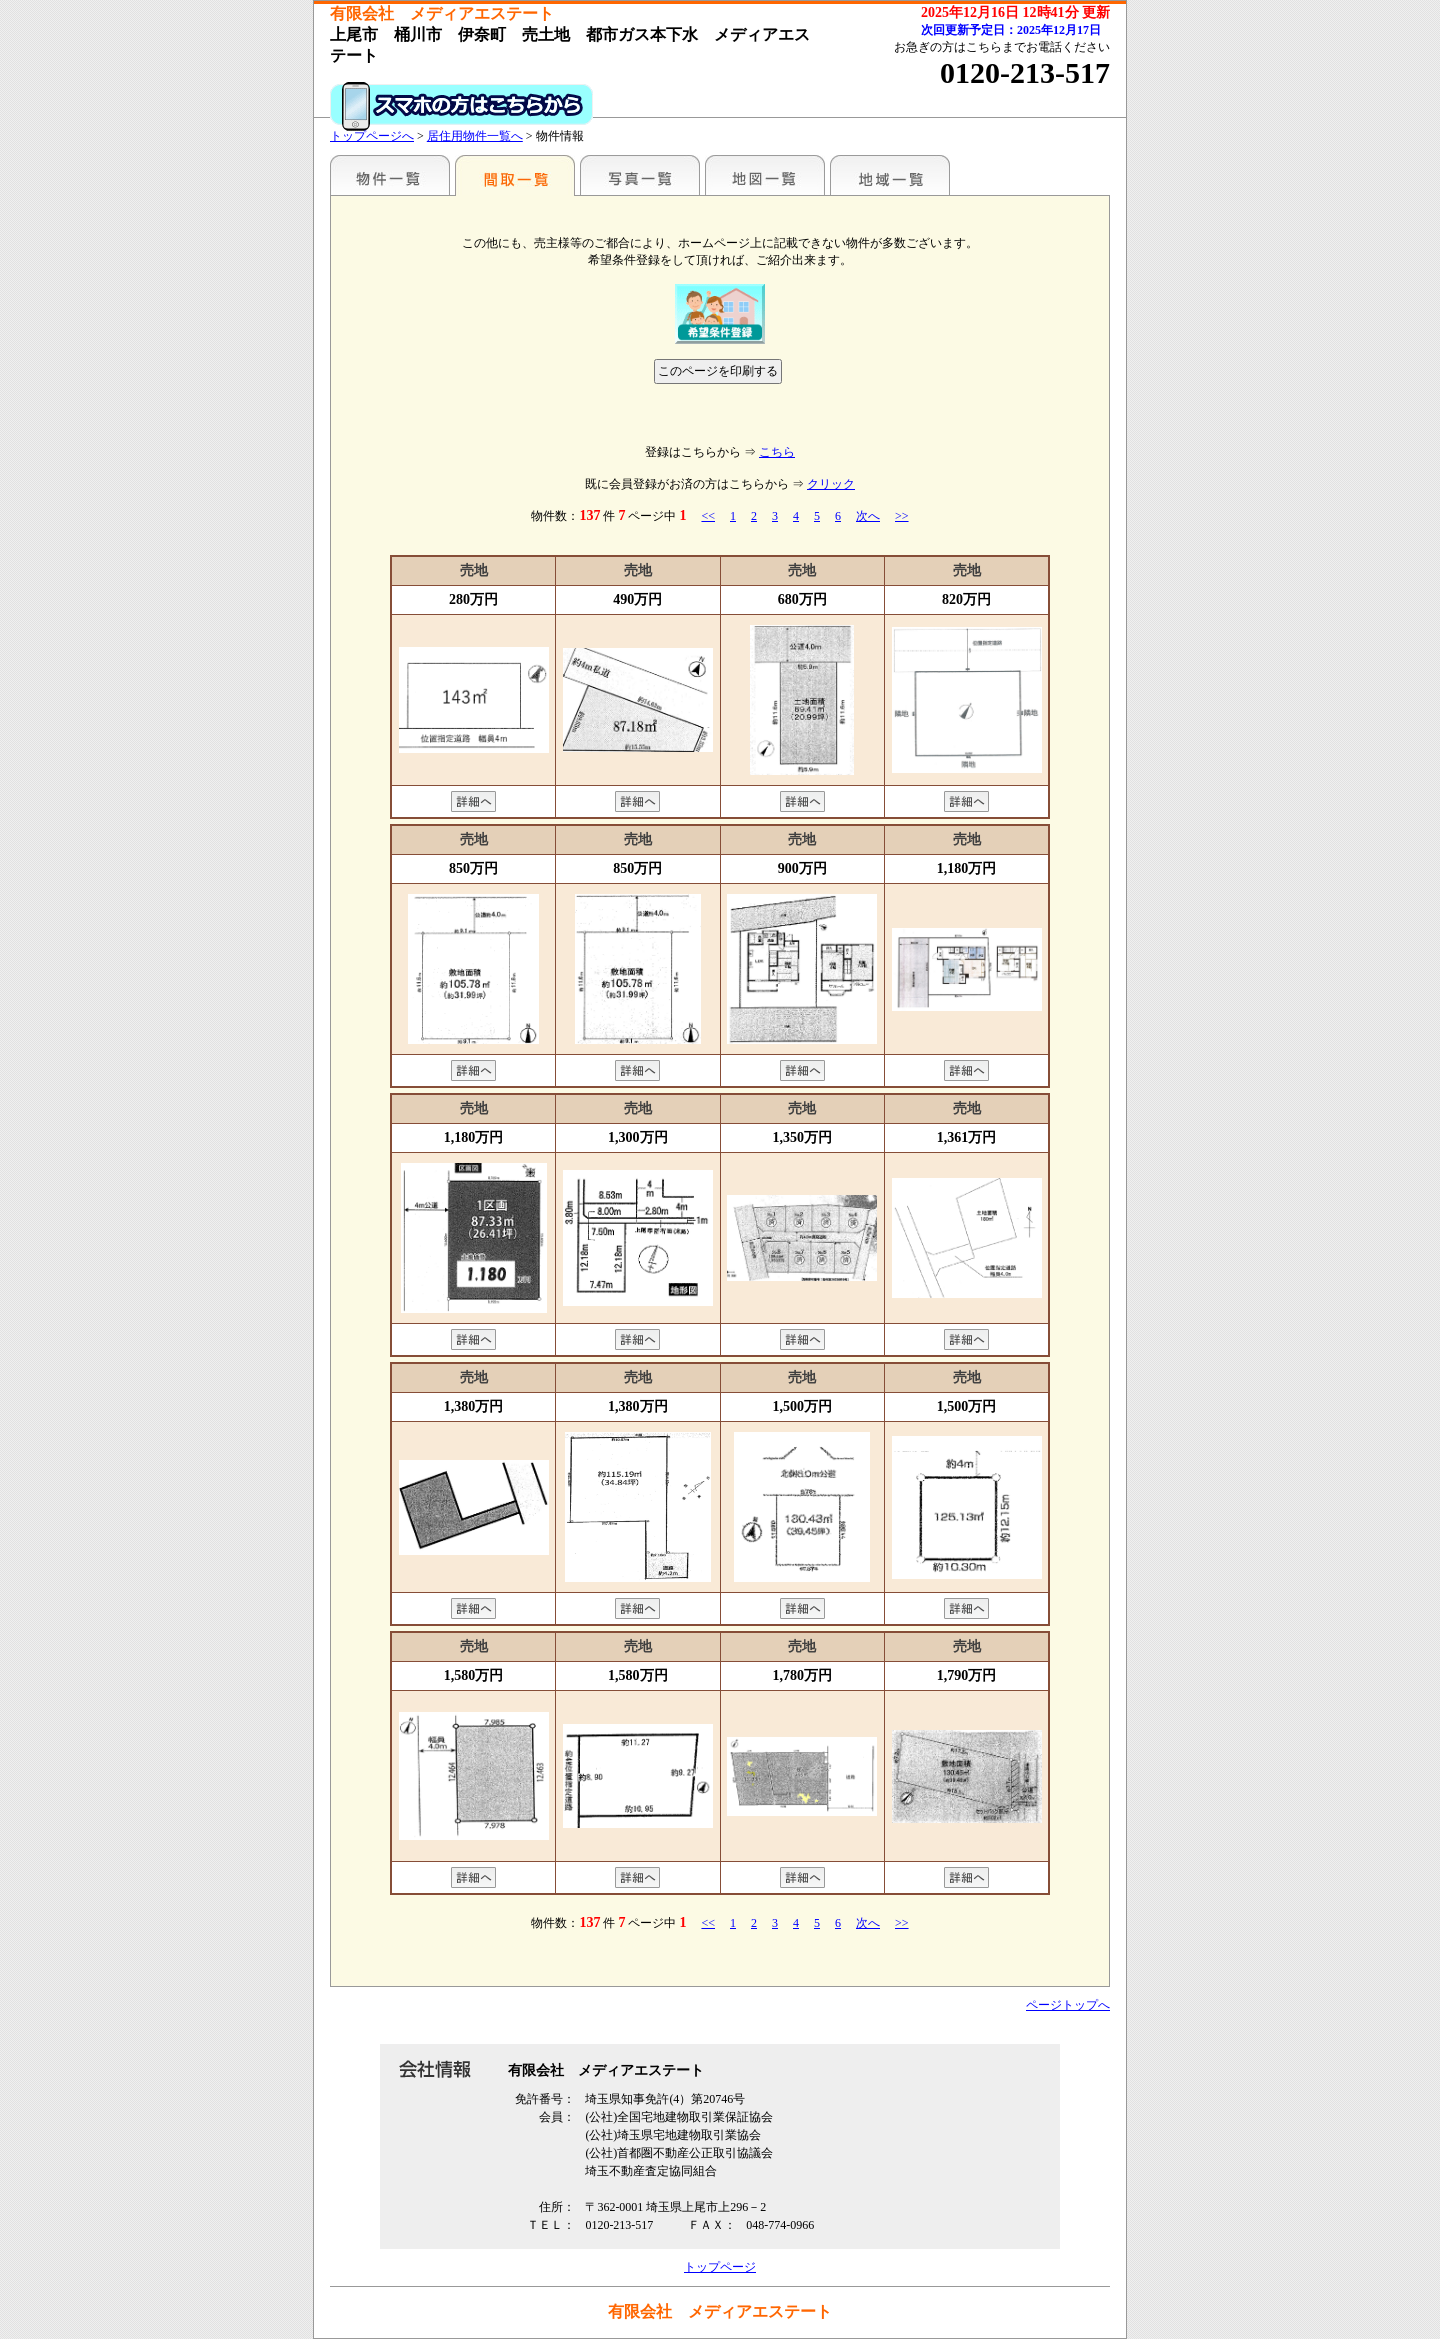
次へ (868, 516)
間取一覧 (515, 175)
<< (708, 516)
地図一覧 (765, 175)
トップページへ (372, 136)
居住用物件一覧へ (475, 136)
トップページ (720, 2267)
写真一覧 (640, 175)
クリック (831, 484)
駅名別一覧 (390, 175)
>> (902, 516)
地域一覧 (890, 175)
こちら (777, 452)
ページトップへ (1068, 2005)
